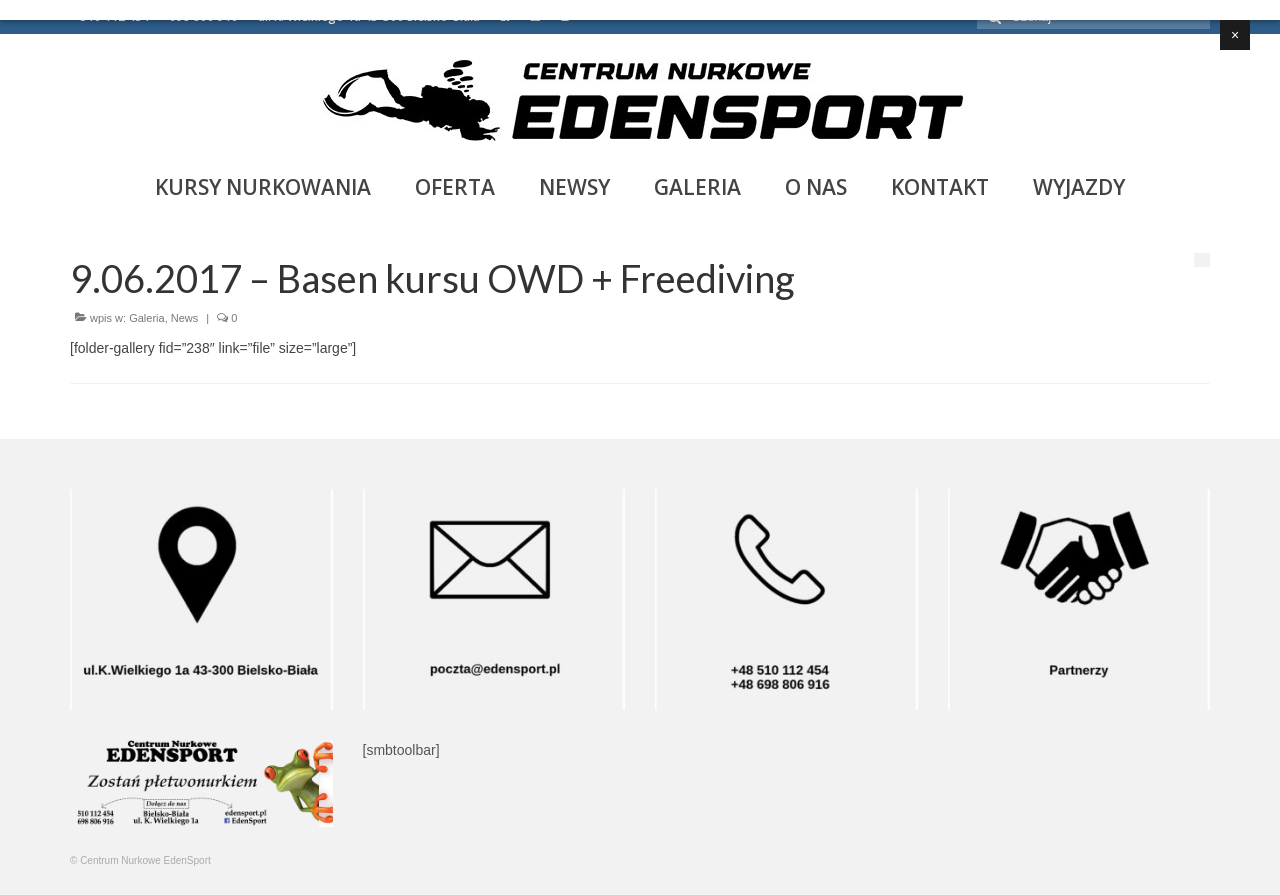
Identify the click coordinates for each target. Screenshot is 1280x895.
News (185, 318)
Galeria (146, 318)
